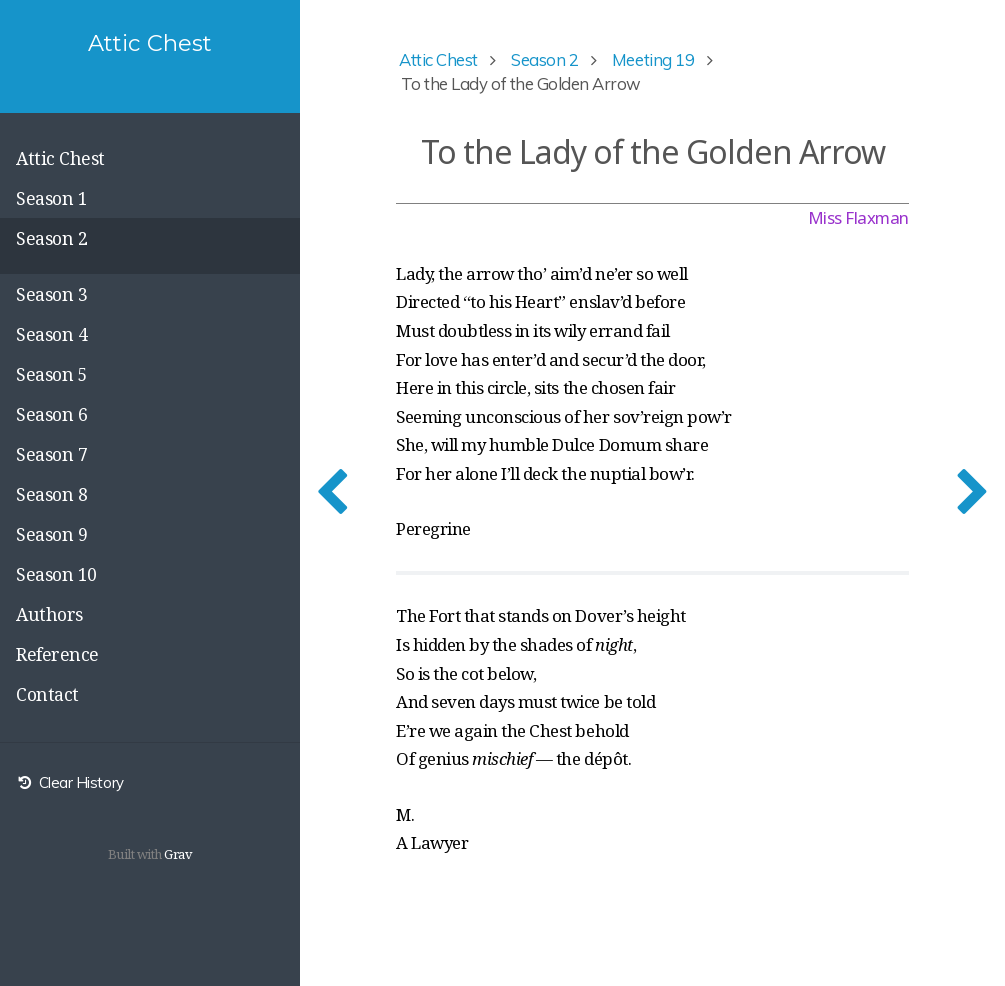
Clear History (70, 782)
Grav (178, 854)
